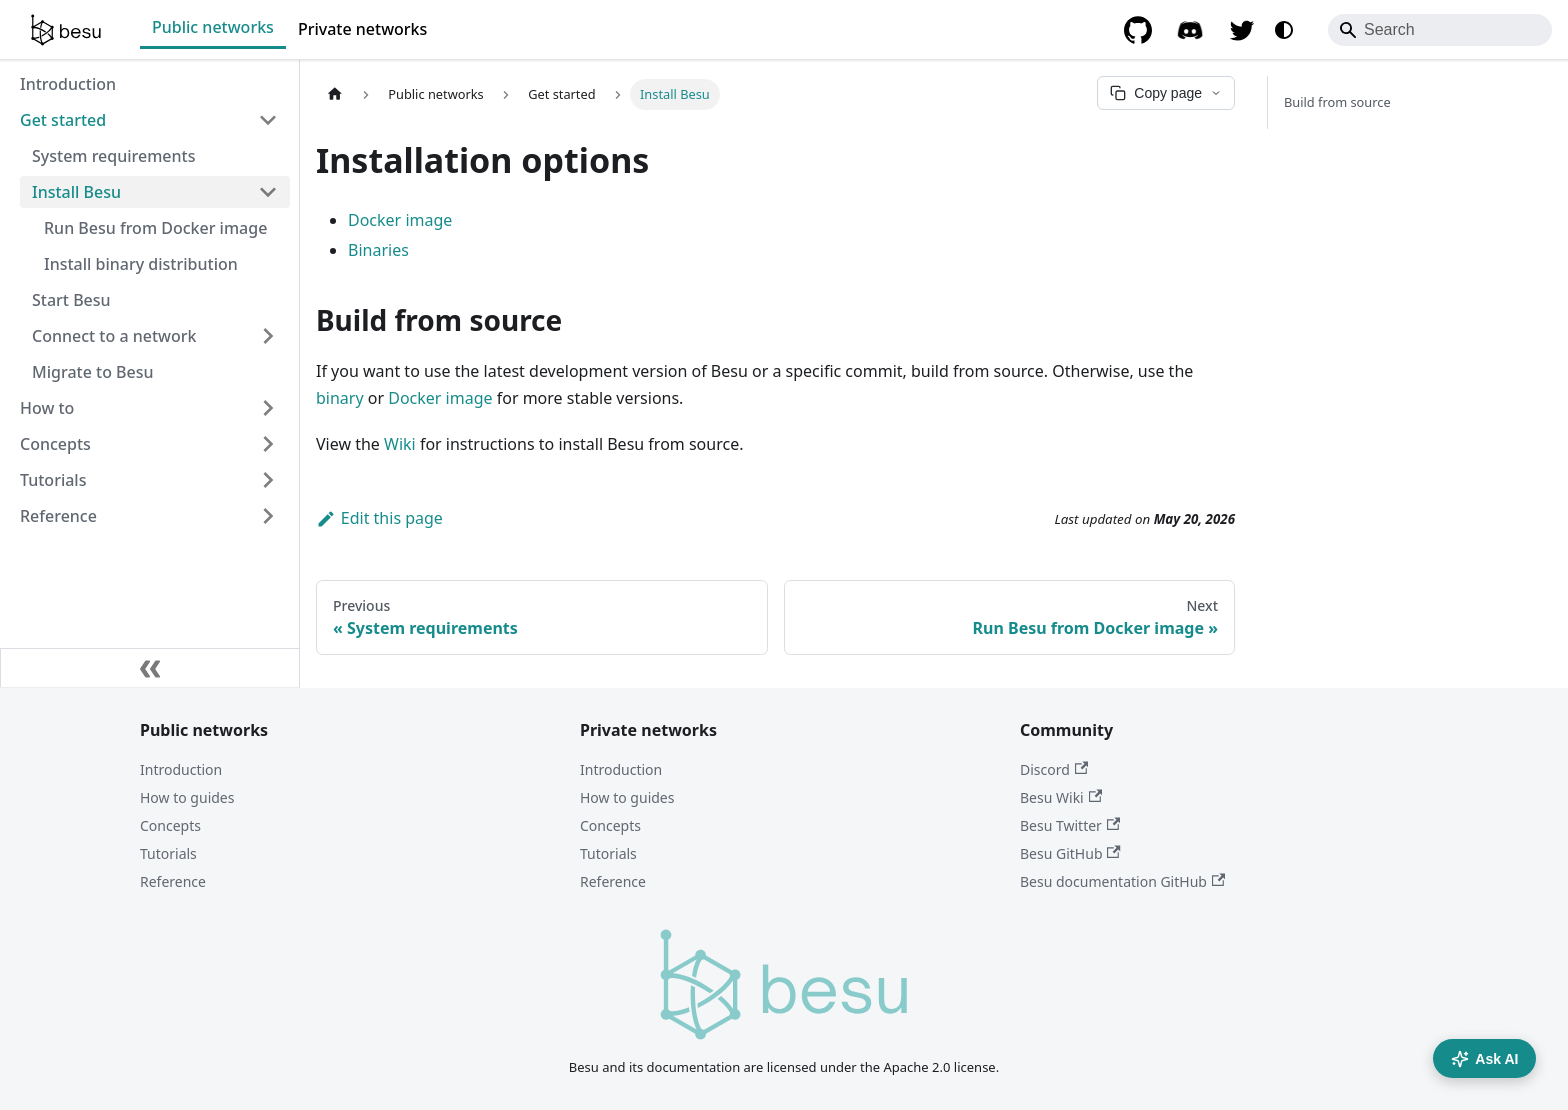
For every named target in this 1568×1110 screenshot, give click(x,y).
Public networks (213, 27)
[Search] (1440, 30)
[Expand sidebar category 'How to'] (268, 408)
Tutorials (168, 853)
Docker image (400, 220)
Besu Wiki (1061, 797)
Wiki (400, 444)
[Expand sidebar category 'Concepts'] (268, 444)
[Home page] (335, 94)
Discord (1054, 769)
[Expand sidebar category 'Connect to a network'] (268, 336)
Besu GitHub (1070, 853)
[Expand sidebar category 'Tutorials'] (268, 480)
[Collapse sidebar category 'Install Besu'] (268, 192)
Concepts (170, 825)
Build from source (1337, 102)
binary (340, 398)
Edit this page (379, 518)
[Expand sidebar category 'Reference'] (268, 516)
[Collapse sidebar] (150, 668)
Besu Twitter (1070, 825)
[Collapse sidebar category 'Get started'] (268, 120)
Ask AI (1484, 1059)
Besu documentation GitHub (1122, 881)
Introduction (181, 769)
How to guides (187, 797)
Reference (173, 881)
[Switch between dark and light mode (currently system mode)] (1284, 30)
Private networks (362, 29)
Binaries (378, 250)
